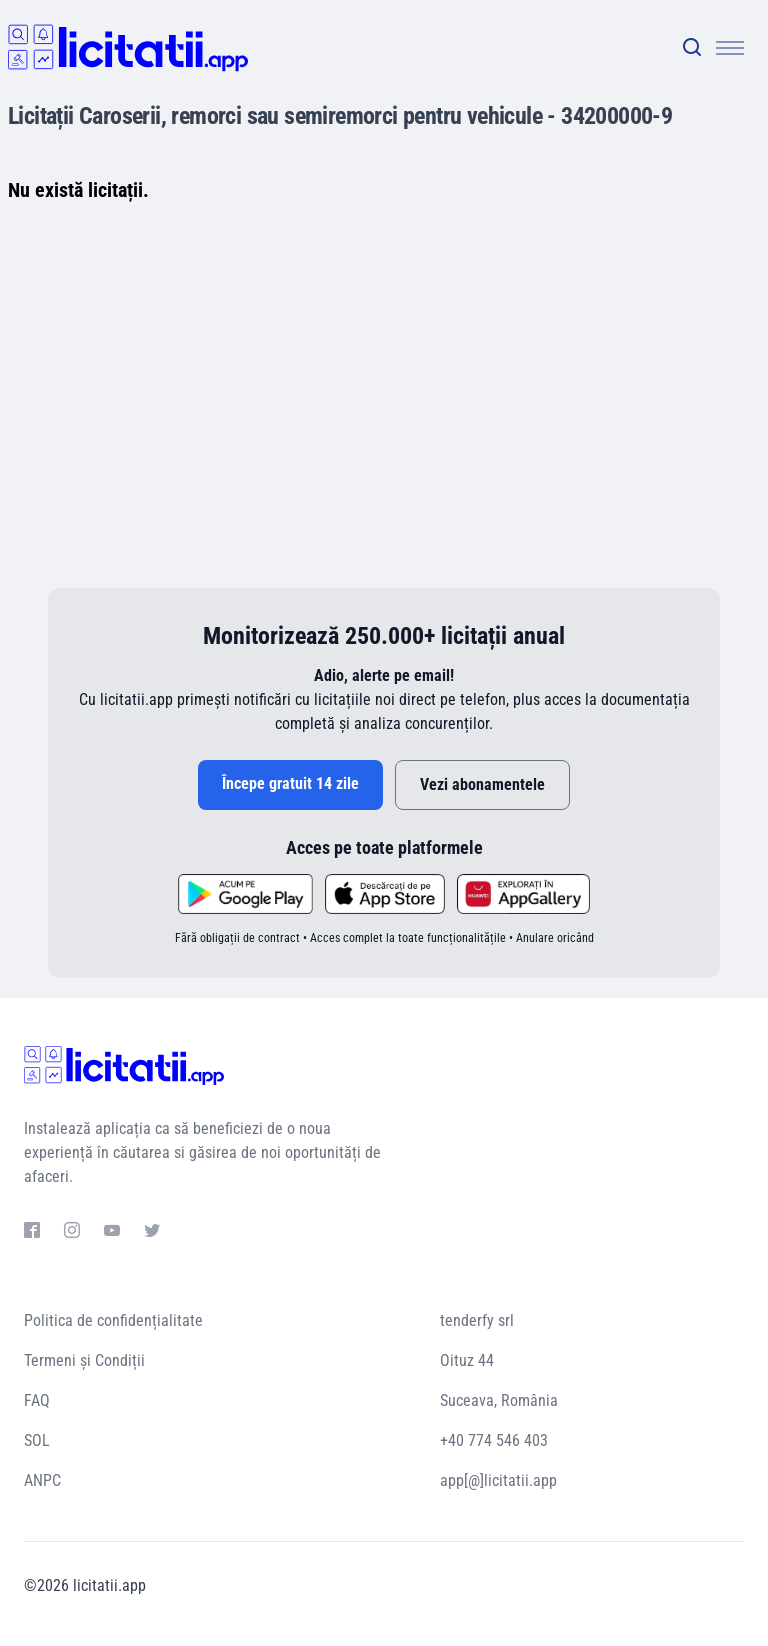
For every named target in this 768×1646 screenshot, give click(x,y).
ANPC (42, 1480)
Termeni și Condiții (84, 1360)
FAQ (37, 1400)
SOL (37, 1440)
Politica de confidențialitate (113, 1320)
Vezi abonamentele (482, 784)
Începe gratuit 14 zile (290, 783)
